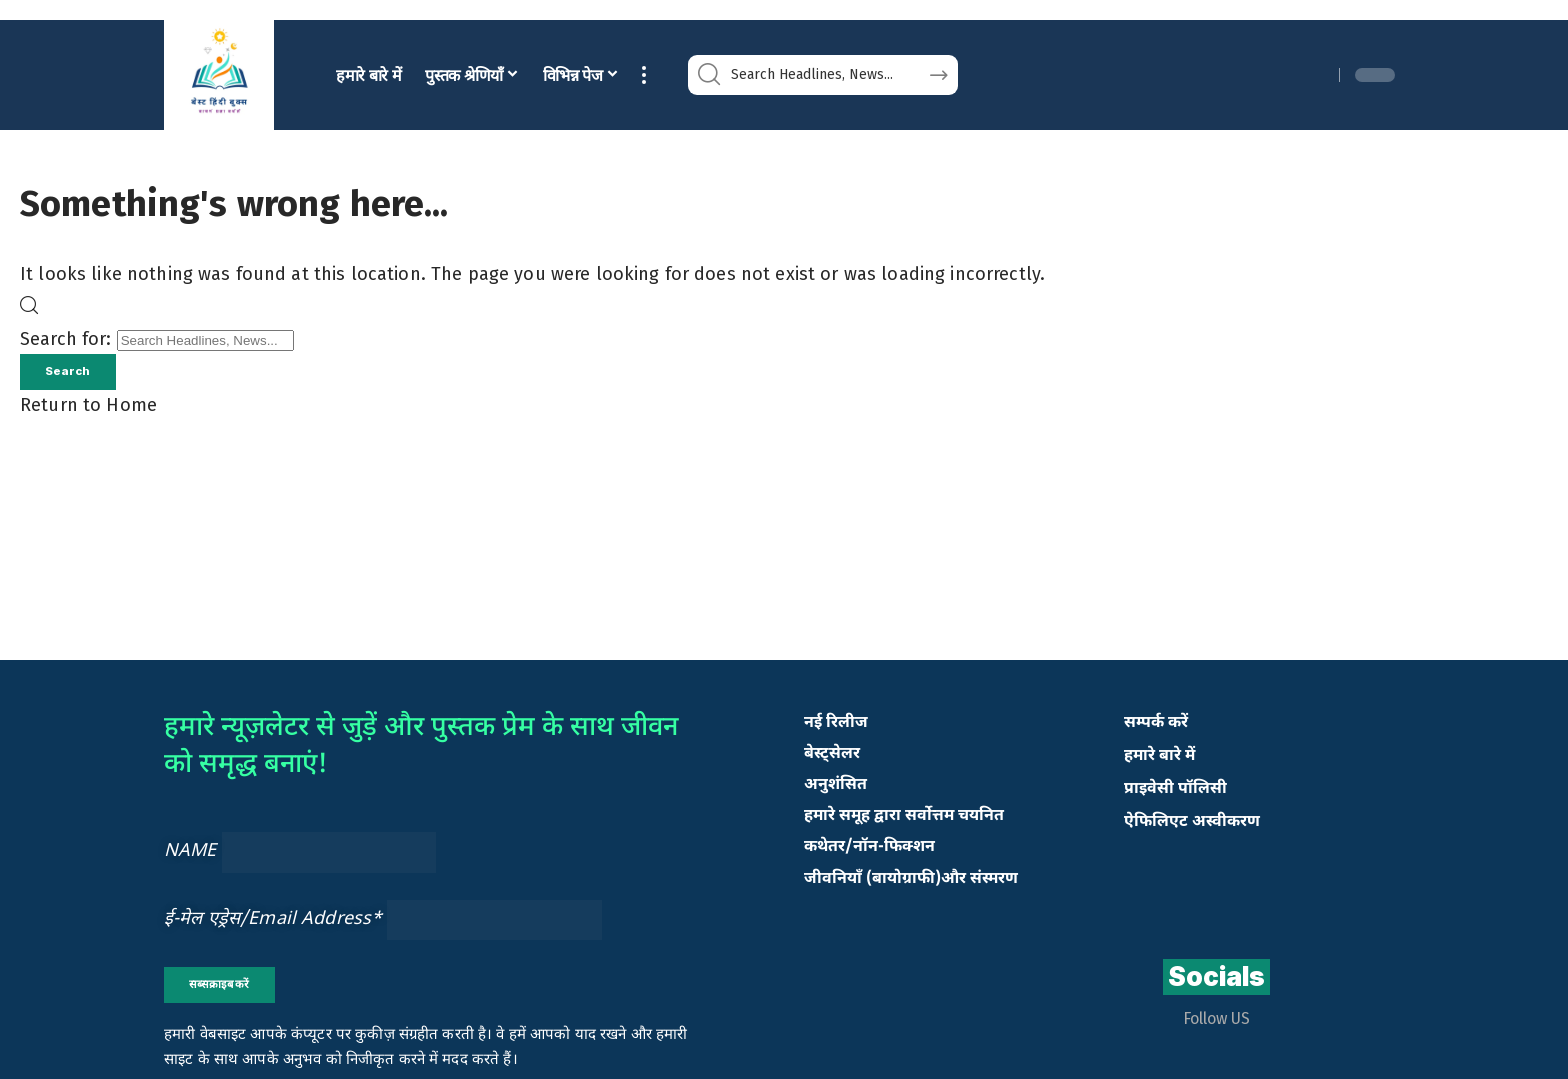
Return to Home (88, 409)
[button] (644, 75)
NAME (190, 855)
